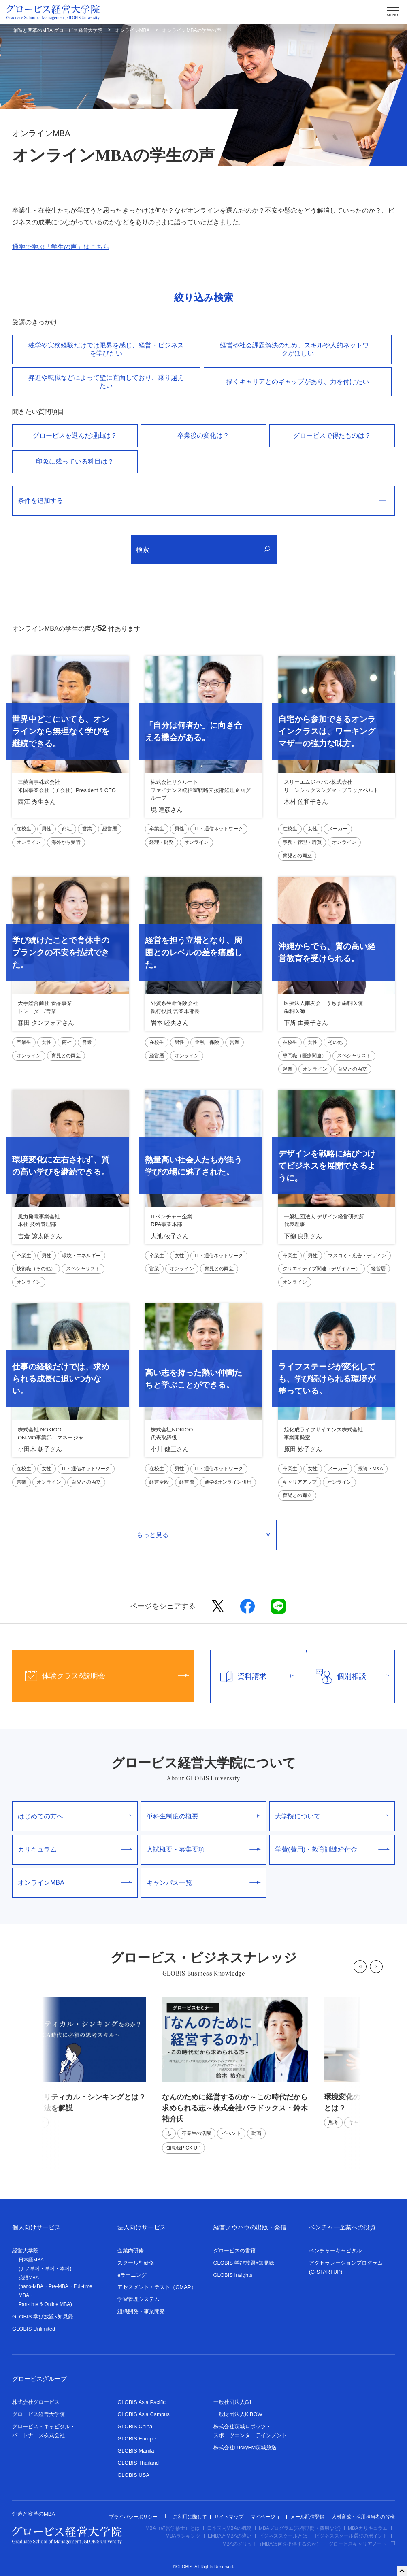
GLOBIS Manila (135, 2451)
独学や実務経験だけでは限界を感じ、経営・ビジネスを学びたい (106, 349)
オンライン (29, 842)
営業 (87, 829)
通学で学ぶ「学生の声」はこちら (60, 246)
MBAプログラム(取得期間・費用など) (300, 2528)
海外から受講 (66, 842)
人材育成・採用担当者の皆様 (363, 2517)
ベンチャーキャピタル (335, 2251)
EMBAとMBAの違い (229, 2536)
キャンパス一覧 (204, 1882)
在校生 (24, 829)
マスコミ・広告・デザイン (357, 1255)
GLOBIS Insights (233, 2275)
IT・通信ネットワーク (219, 829)
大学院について (332, 1816)
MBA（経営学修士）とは (172, 2528)
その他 (335, 1042)
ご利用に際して (190, 2517)
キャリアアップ (300, 1482)
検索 (203, 550)
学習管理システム (138, 2299)
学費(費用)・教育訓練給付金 (332, 1849)
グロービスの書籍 (234, 2251)
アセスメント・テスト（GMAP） (156, 2287)
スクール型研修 (135, 2263)
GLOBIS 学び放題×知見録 (42, 2317)
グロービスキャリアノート (361, 2544)
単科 (50, 2269)
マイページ (267, 2517)
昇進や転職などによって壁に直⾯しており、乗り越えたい (106, 381)
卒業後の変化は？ (203, 435)
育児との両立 (297, 855)
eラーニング (132, 2275)
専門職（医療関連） (304, 1055)
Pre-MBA (58, 2286)
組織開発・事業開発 (141, 2311)
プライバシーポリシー (137, 2517)
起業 (287, 1069)
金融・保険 (207, 1042)
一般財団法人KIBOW (237, 2414)
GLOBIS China (134, 2426)
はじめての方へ (75, 1816)
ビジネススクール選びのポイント (351, 2536)
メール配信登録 (307, 2517)
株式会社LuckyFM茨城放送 (245, 2447)
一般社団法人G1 (232, 2402)
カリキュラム (75, 1849)
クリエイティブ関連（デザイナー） (321, 1268)
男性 (46, 829)
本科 (65, 2269)
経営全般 (159, 1482)
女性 (313, 829)
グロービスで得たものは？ (332, 435)
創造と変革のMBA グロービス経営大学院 (57, 30)
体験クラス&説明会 (100, 1676)
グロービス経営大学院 (38, 2414)
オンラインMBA (132, 30)
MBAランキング (183, 2536)
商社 (67, 829)
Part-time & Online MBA (44, 2304)
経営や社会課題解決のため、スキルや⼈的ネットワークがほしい (297, 349)
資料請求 (252, 1676)
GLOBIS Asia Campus (143, 2414)
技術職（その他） (36, 1268)
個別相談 (347, 1676)
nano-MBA (31, 2286)
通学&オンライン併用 (228, 1482)
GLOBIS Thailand (138, 2463)
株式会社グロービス (36, 2402)
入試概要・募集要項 (204, 1849)
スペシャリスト (354, 1055)
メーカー (337, 829)
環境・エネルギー (81, 1255)
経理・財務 (161, 842)
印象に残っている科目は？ (75, 461)
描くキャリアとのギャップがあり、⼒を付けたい (297, 381)
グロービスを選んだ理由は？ (75, 435)
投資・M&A (370, 1468)
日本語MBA (31, 2260)
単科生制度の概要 (204, 1816)
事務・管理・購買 (302, 842)
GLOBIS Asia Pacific (141, 2402)
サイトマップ (228, 2517)
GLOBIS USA (133, 2475)
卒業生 (156, 829)
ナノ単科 (30, 2269)
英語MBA (29, 2277)
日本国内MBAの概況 (229, 2528)
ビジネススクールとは (283, 2536)
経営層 (109, 829)
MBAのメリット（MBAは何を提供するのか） (271, 2544)
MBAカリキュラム (368, 2528)
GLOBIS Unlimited (33, 2329)
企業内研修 (130, 2251)
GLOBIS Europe (136, 2438)
